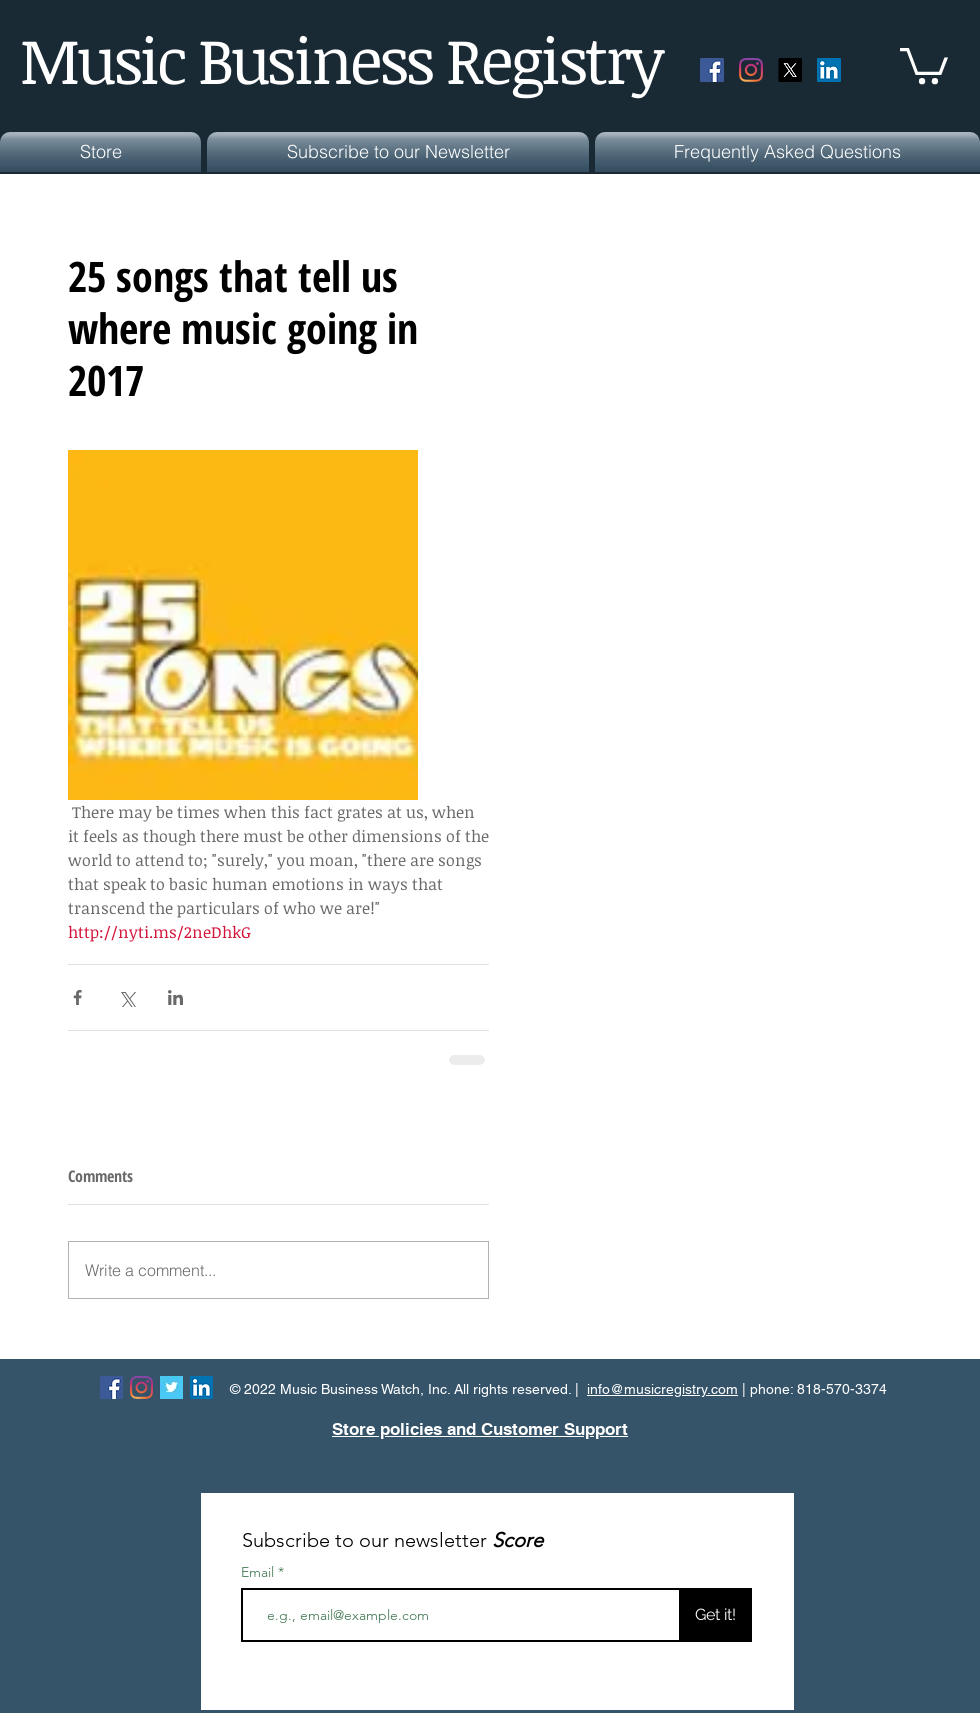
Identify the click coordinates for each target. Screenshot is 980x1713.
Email (259, 1572)
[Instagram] (751, 70)
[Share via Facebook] (77, 997)
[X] (790, 70)
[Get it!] (715, 1615)
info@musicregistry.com (662, 1389)
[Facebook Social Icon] (712, 70)
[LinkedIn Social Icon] (829, 70)
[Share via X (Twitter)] (126, 997)
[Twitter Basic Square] (171, 1387)
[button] (924, 64)
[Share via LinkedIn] (175, 997)
